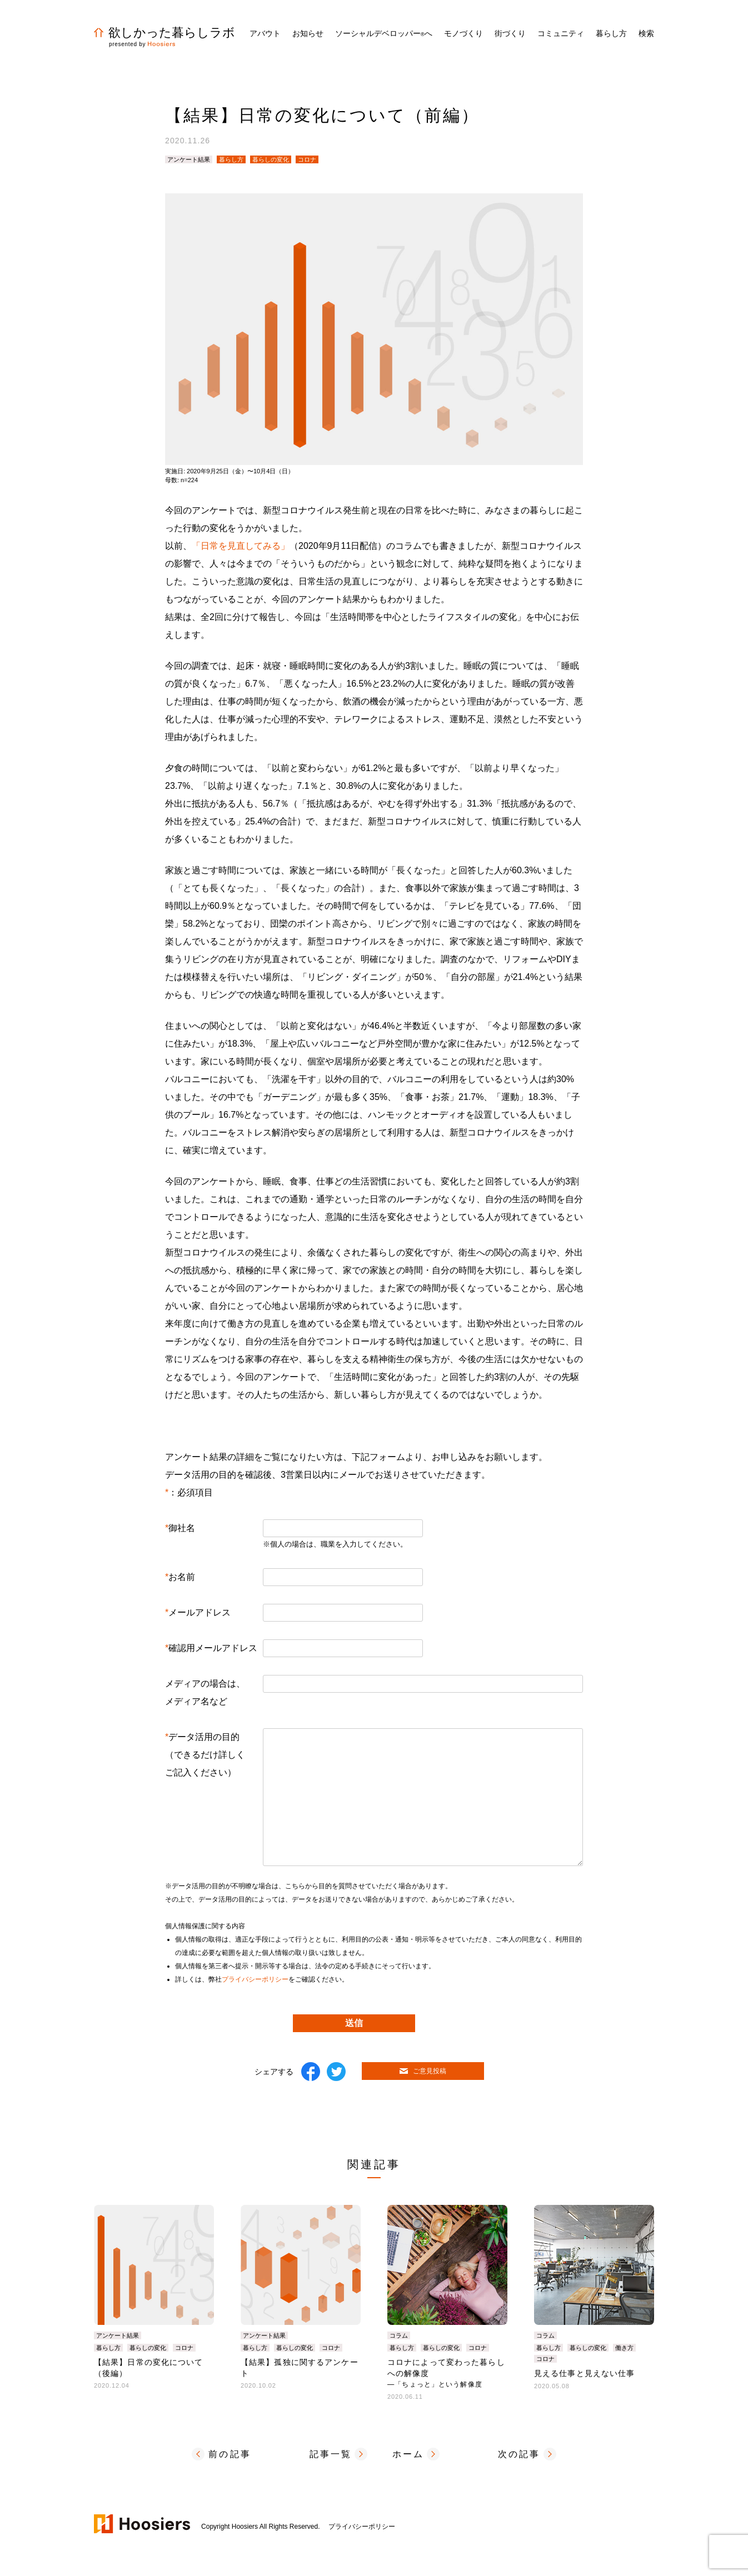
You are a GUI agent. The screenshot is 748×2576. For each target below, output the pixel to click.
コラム (399, 2335)
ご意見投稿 (423, 2071)
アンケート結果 (188, 159)
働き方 (624, 2347)
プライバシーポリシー (255, 1979)
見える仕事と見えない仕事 (584, 2373)
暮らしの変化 (270, 159)
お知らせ (307, 33)
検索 (646, 33)
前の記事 (229, 2454)
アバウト (265, 33)
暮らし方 (231, 159)
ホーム (408, 2454)
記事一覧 (331, 2454)
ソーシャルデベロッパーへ (383, 33)
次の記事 (519, 2454)
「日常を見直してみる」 (241, 546)
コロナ (307, 159)
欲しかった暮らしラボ (164, 32)
